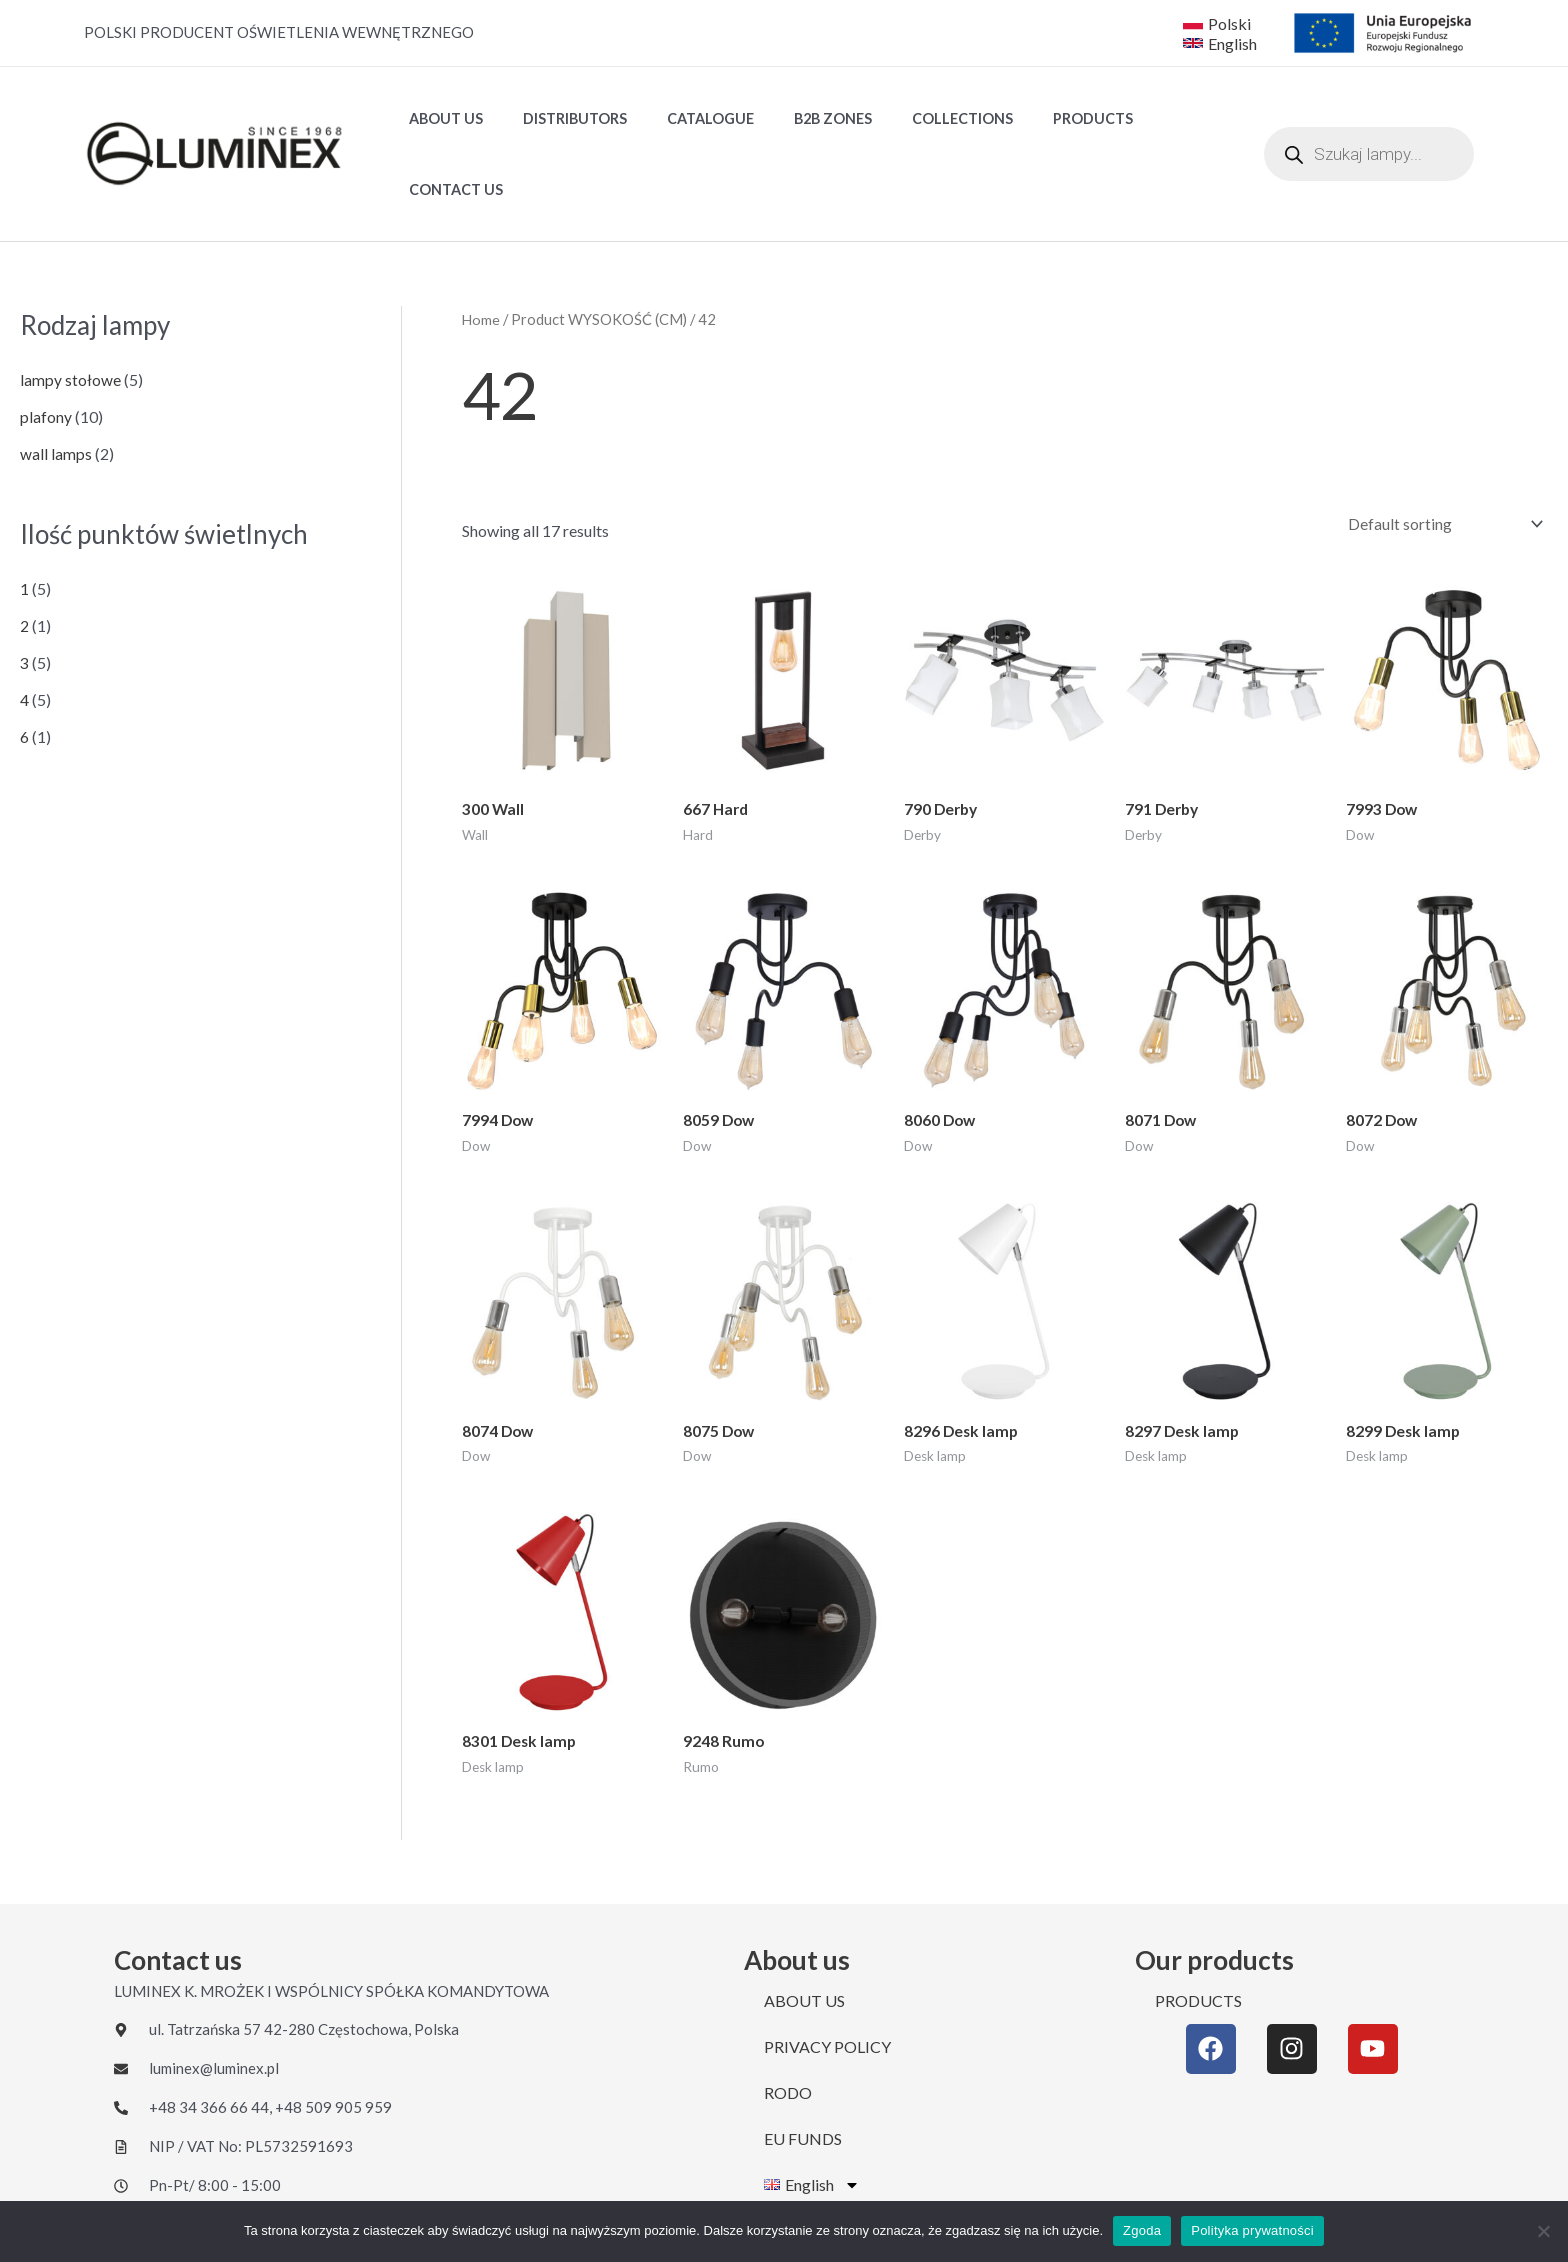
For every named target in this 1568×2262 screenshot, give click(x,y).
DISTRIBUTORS (558, 120)
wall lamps (56, 385)
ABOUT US (440, 120)
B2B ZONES (794, 120)
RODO (788, 2030)
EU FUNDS (803, 2076)
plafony (46, 348)
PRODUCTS (1031, 120)
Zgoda (1142, 2230)
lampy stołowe (70, 311)
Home (481, 251)
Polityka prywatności (1252, 2230)
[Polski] (1217, 23)
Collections (912, 120)
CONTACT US (1147, 120)
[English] (1222, 43)
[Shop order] (1439, 456)
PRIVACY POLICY (827, 1984)
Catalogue (682, 120)
